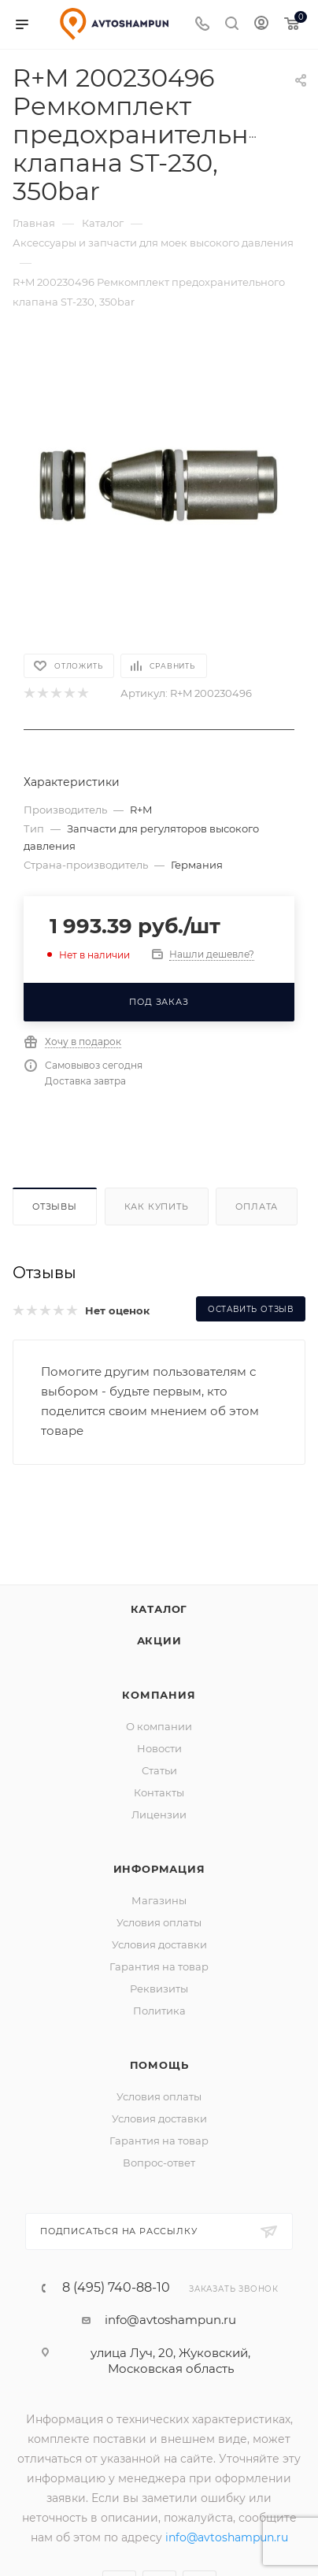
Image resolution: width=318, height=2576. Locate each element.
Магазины (159, 1900)
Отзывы (54, 1206)
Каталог (159, 1609)
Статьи (159, 1770)
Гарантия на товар (159, 1966)
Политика (159, 2010)
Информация (159, 1869)
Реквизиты (159, 1988)
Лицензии (159, 1814)
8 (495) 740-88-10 (116, 2287)
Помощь (159, 2065)
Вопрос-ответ (159, 2162)
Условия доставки (159, 1944)
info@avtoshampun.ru (170, 2319)
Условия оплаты (159, 1922)
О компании (159, 1726)
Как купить (156, 1206)
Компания (158, 1694)
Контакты (159, 1792)
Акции (159, 1640)
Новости (159, 1748)
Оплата (256, 1206)
